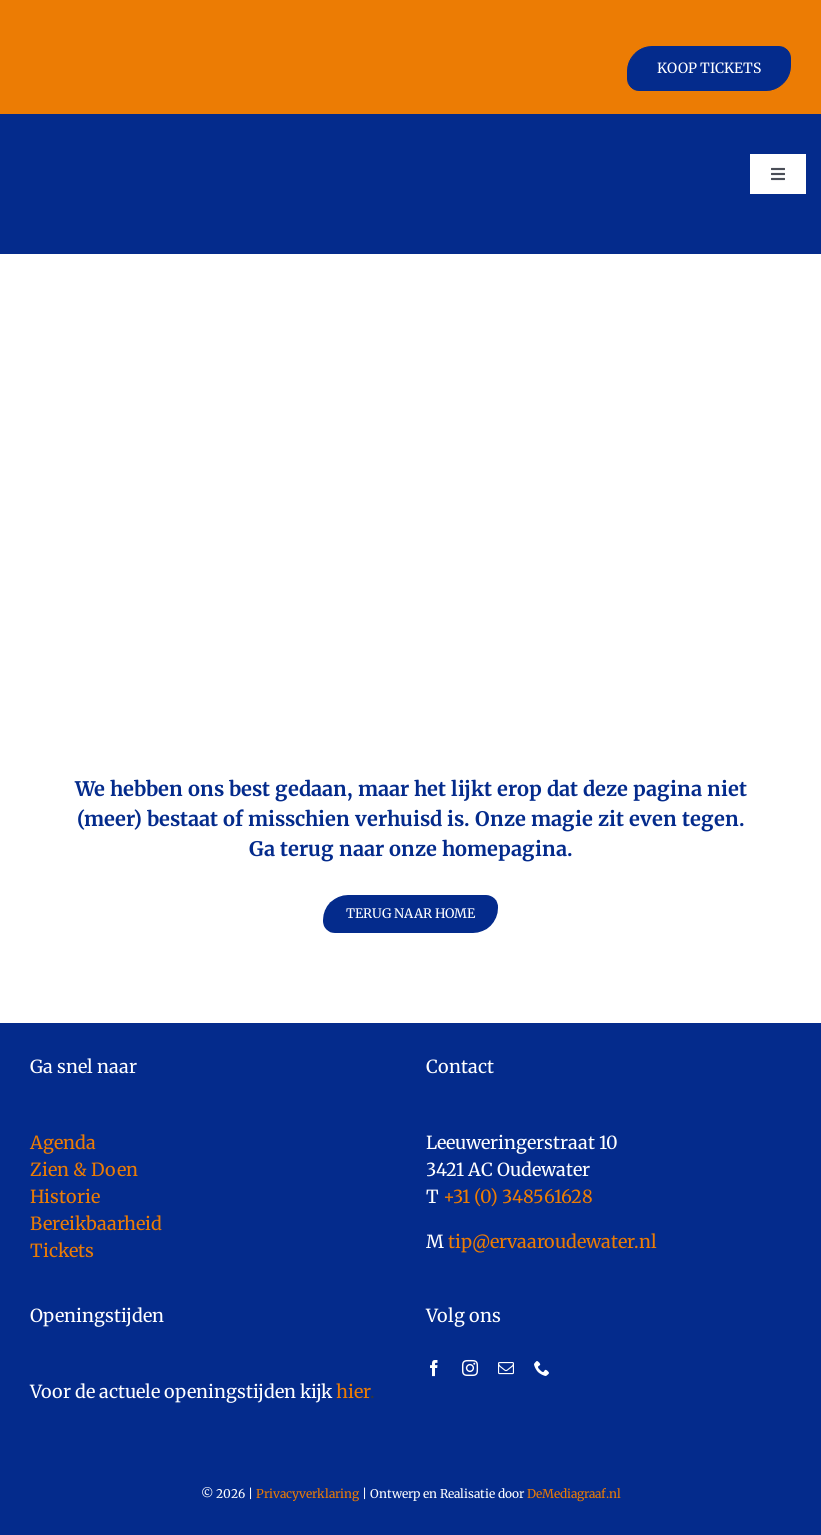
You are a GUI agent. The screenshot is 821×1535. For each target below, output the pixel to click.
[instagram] (470, 1368)
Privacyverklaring (307, 1493)
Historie (65, 1196)
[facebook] (434, 1368)
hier (353, 1391)
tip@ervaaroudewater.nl (550, 1241)
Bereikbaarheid (96, 1223)
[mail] (506, 1368)
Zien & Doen (84, 1169)
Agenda (63, 1142)
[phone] (542, 1368)
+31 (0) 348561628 (518, 1196)
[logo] (113, 132)
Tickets (62, 1250)
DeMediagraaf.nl (572, 1493)
